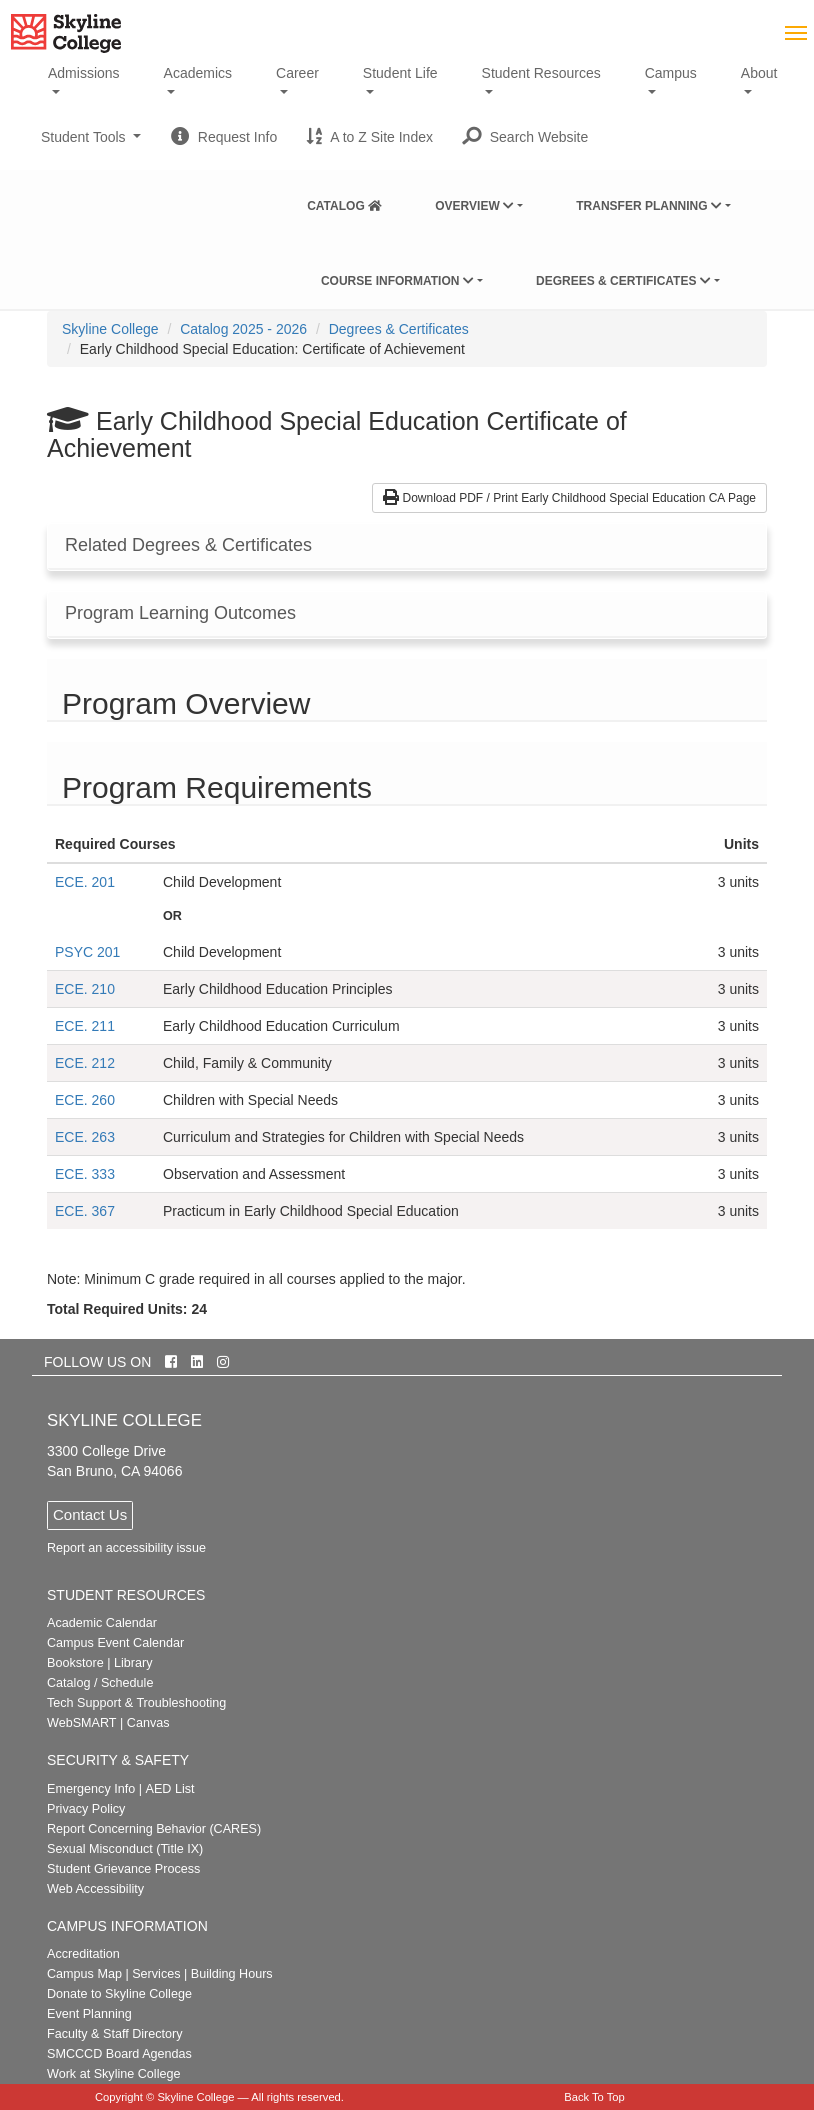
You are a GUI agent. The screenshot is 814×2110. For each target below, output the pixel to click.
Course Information (397, 281)
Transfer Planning (649, 206)
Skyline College (110, 329)
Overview (474, 206)
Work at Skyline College (113, 2074)
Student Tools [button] (91, 145)
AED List (169, 1789)
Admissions (84, 73)
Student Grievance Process (123, 1869)
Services (156, 1974)
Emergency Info (91, 1789)
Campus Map (84, 1974)
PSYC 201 (87, 952)
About (759, 73)
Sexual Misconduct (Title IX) (125, 1849)
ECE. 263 (85, 1137)
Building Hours (232, 1974)
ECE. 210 (85, 989)
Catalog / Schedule (100, 1683)
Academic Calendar (102, 1623)
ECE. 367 (85, 1211)
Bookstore (75, 1663)
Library (133, 1663)
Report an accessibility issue (126, 1548)
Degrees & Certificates (623, 281)
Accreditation (83, 1954)
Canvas (148, 1723)
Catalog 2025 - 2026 (243, 329)
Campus (671, 73)
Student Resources (541, 73)
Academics (198, 73)
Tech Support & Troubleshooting (136, 1703)
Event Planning (89, 2014)
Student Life (400, 73)
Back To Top (594, 2097)
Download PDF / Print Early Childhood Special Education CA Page (569, 498)
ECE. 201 (85, 882)
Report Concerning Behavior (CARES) (154, 1829)
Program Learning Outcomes (180, 613)
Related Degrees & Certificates (188, 545)
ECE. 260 (85, 1100)
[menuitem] (344, 202)
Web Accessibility (95, 1889)
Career (297, 73)
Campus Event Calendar (115, 1643)
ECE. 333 (85, 1174)
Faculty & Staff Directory (115, 2034)
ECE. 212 (85, 1063)
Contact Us (90, 1514)
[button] (525, 137)
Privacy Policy (86, 1809)
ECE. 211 (85, 1026)
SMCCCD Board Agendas (119, 2054)
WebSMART (82, 1723)
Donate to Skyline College (119, 1994)
